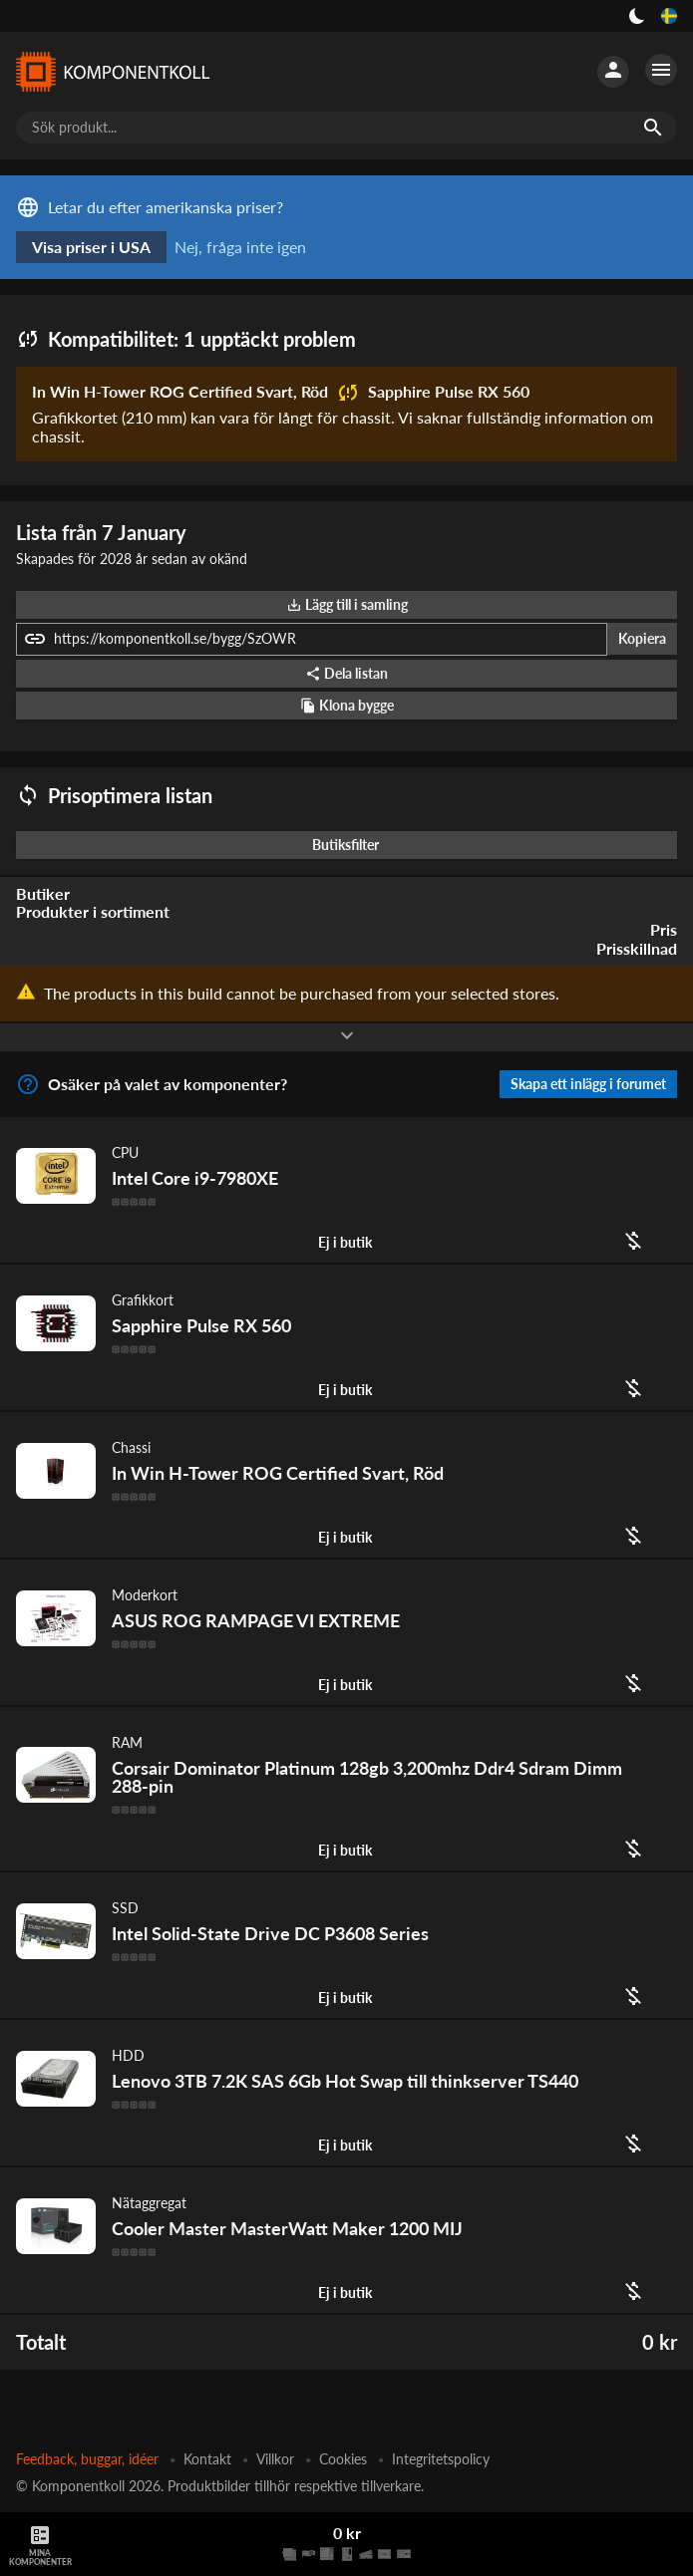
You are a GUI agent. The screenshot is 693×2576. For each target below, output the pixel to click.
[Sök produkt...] (346, 127)
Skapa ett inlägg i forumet (588, 1083)
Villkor (275, 2458)
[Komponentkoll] (111, 72)
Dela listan (346, 673)
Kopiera (642, 638)
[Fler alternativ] (661, 70)
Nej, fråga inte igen (240, 246)
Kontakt (207, 2458)
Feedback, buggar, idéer (87, 2458)
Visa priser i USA (91, 246)
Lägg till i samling (347, 604)
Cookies (343, 2458)
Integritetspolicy (441, 2458)
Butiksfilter (350, 844)
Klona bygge (347, 705)
